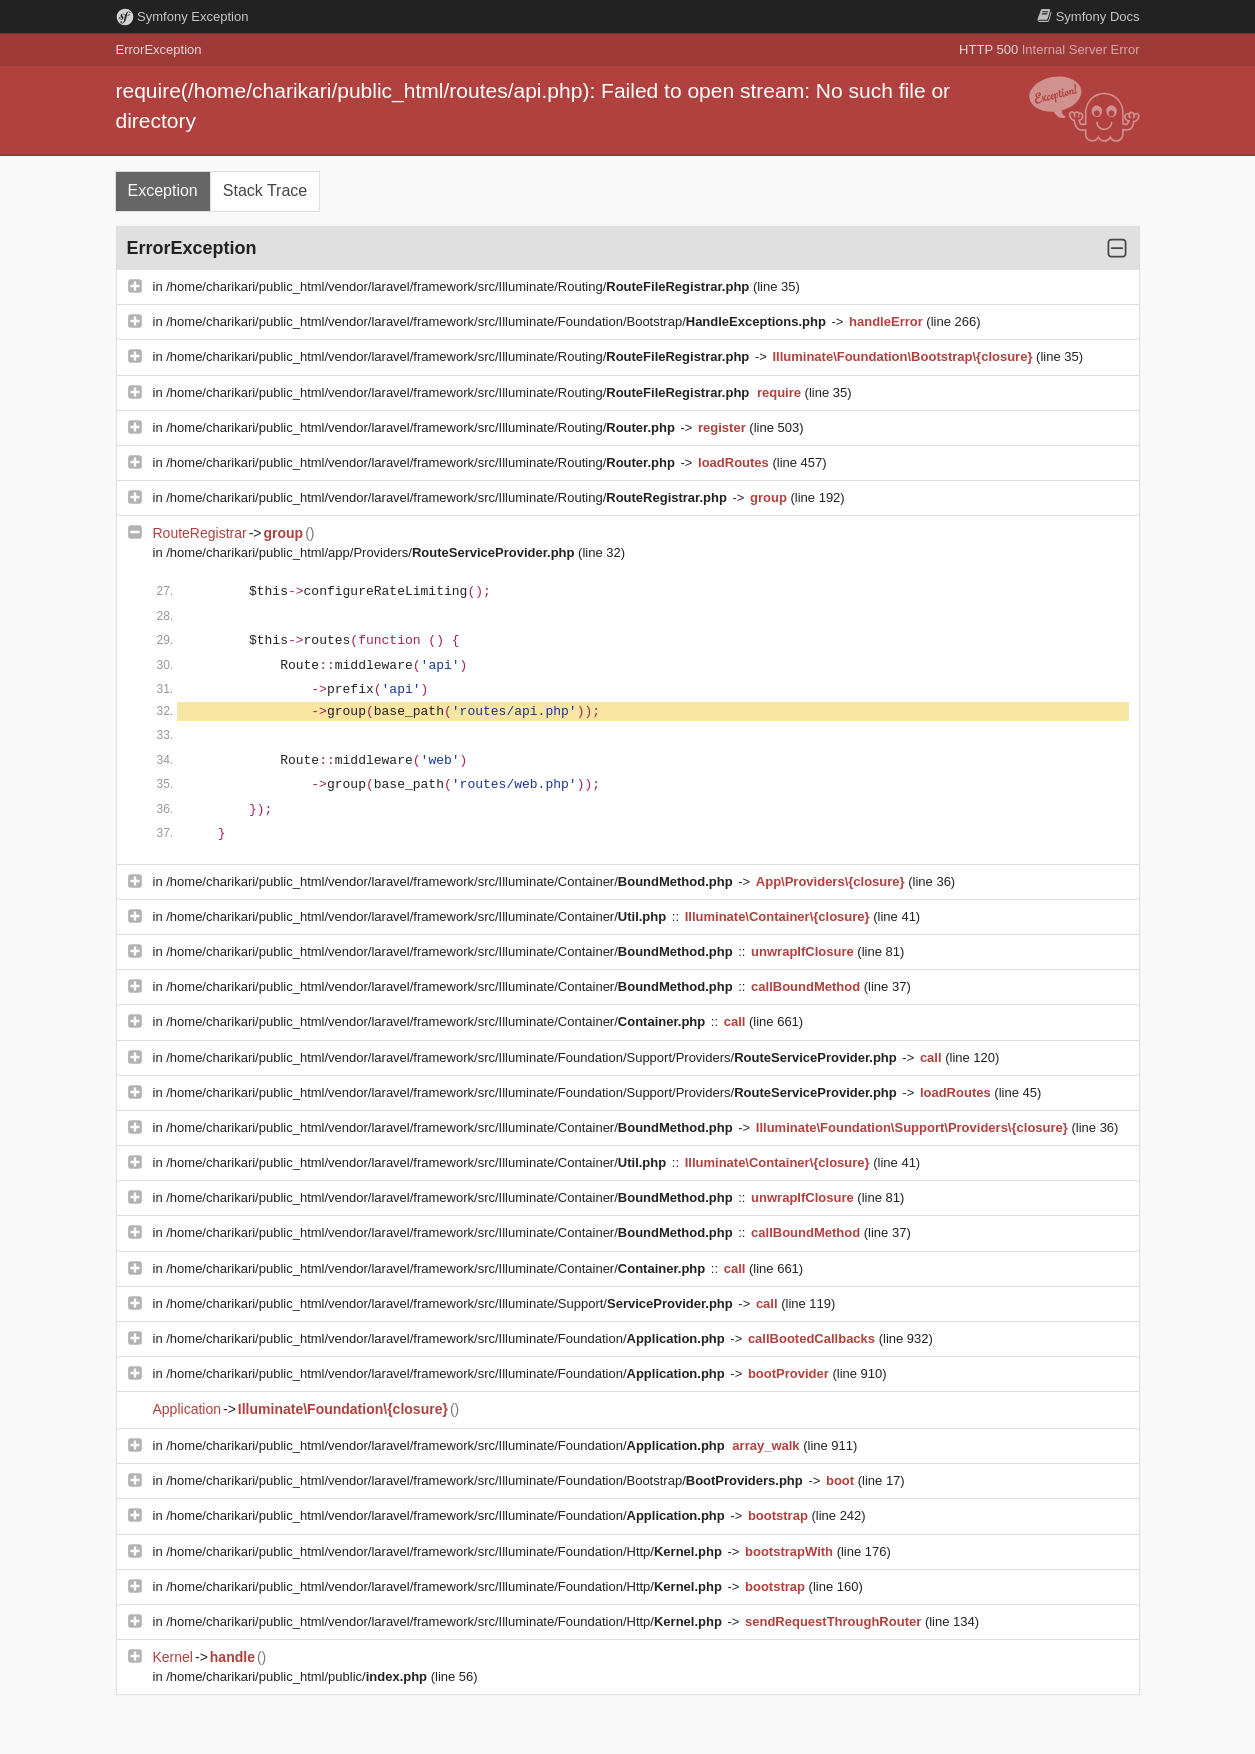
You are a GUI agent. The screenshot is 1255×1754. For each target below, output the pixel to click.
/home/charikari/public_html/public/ (298, 1676)
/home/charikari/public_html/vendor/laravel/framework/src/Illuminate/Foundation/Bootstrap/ (497, 321)
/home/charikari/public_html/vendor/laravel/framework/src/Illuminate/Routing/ (459, 286)
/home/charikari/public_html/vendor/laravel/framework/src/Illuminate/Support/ (451, 1303)
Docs (1088, 16)
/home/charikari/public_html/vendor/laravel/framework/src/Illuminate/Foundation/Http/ (445, 1551)
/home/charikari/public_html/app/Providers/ (372, 552)
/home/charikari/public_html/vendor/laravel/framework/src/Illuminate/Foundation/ (447, 1338)
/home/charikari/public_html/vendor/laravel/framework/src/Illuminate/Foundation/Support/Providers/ (533, 1057)
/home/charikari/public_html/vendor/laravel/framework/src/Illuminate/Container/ (451, 881)
